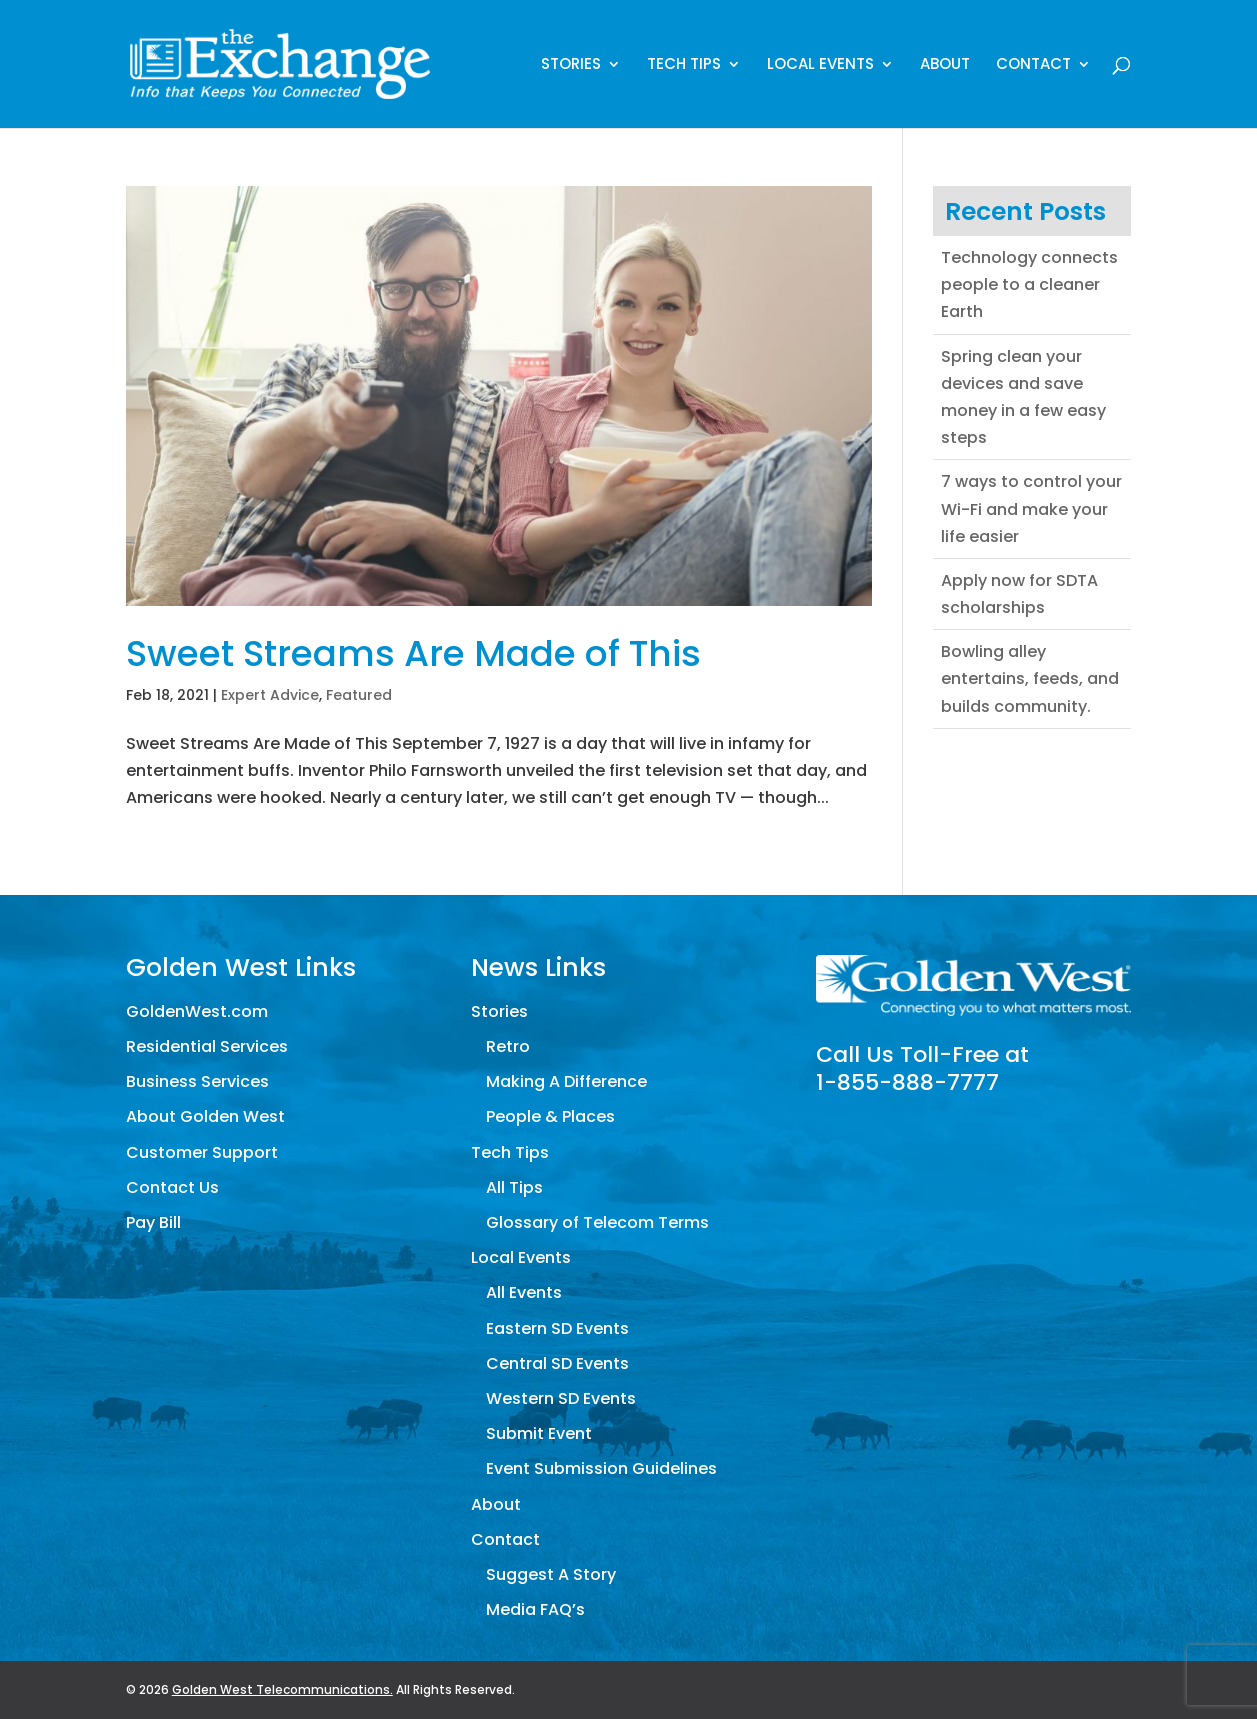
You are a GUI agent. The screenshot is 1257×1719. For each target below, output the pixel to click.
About (945, 65)
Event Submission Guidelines (601, 1468)
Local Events (820, 65)
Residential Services (207, 1046)
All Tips (514, 1187)
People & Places (550, 1116)
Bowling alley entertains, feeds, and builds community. (1030, 678)
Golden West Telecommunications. (282, 1689)
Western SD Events (561, 1398)
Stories (571, 65)
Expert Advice (270, 695)
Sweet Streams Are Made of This (413, 653)
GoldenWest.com (197, 1011)
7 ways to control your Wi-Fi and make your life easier (1031, 508)
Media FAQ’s (535, 1609)
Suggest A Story (551, 1574)
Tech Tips (684, 65)
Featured (359, 695)
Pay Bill (153, 1222)
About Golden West (205, 1116)
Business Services (197, 1081)
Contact (1033, 65)
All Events (524, 1292)
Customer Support (202, 1152)
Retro (508, 1046)
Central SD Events (557, 1363)
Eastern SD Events (557, 1328)
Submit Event (539, 1433)
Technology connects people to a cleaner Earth (1029, 284)
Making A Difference (566, 1081)
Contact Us (172, 1187)
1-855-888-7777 (907, 1082)
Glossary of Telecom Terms (597, 1222)
